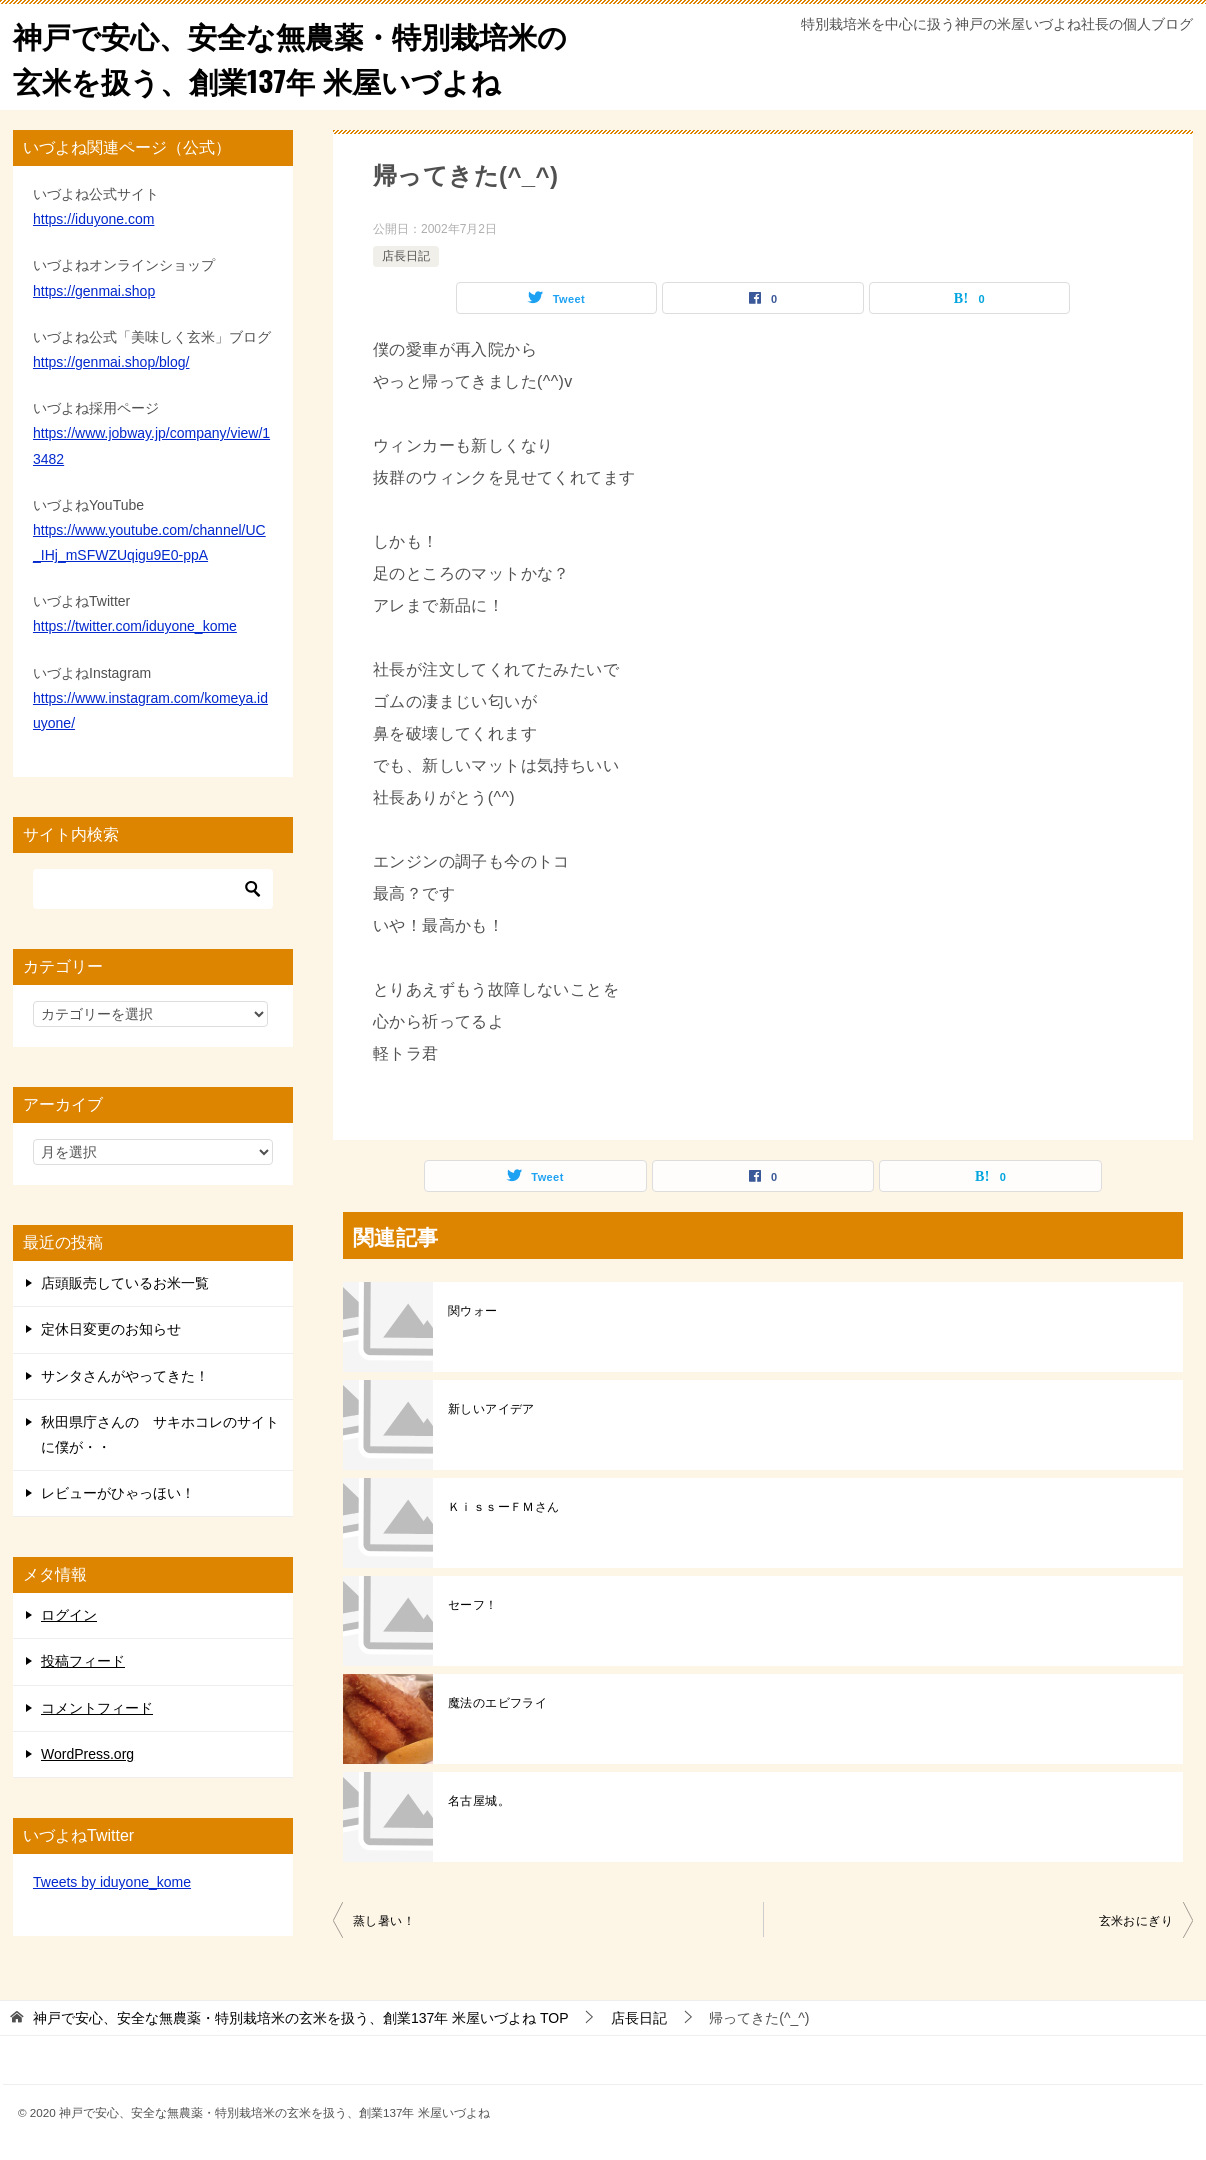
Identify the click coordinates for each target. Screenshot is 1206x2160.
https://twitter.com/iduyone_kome (135, 626)
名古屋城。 (479, 1801)
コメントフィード (97, 1708)
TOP (301, 2018)
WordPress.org (87, 1754)
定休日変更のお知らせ (111, 1329)
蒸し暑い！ (384, 1921)
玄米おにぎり (1136, 1921)
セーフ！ (473, 1605)
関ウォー (473, 1311)
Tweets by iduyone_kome (112, 1882)
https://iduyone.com (93, 219)
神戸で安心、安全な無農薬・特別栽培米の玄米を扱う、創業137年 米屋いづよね (299, 57)
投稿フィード (83, 1661)
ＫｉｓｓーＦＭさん (504, 1507)
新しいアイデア (491, 1409)
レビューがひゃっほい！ (118, 1493)
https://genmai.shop (94, 291)
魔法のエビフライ (497, 1703)
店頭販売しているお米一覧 (125, 1283)
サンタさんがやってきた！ (125, 1376)
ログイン (69, 1615)
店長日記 (406, 256)
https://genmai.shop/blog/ (111, 362)
